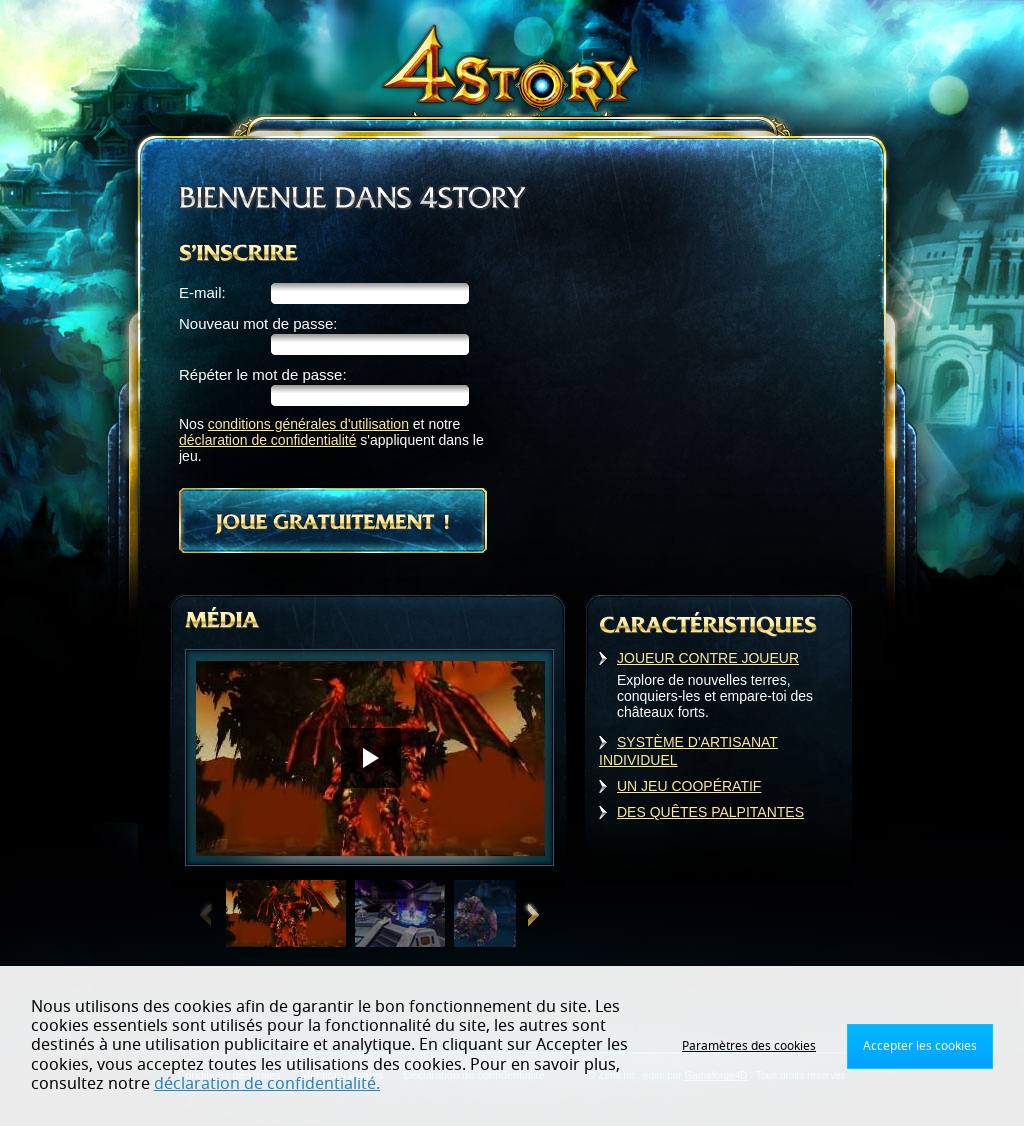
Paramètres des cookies (749, 1046)
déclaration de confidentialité (267, 440)
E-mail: (202, 292)
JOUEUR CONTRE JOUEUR (708, 658)
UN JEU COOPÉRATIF (689, 786)
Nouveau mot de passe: (258, 323)
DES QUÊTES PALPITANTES (710, 812)
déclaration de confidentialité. (267, 1084)
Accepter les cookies (920, 1046)
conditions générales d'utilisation (308, 424)
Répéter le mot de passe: (263, 374)
